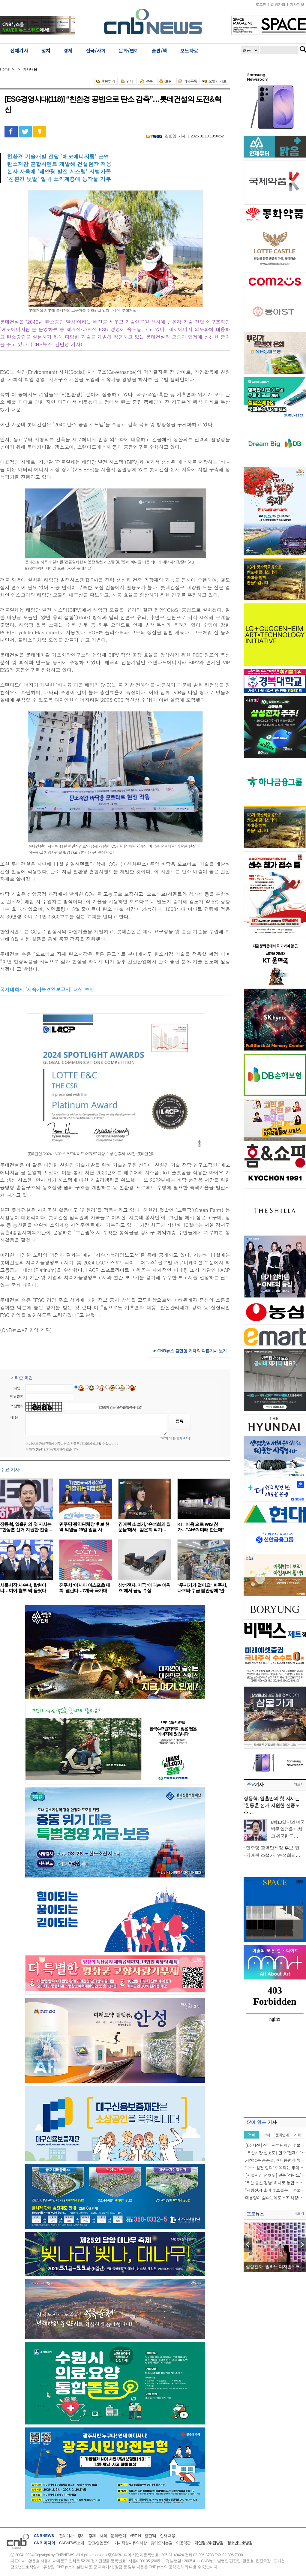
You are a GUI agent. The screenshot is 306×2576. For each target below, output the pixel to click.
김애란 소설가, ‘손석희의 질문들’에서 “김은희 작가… (144, 1527)
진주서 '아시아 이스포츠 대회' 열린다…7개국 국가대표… (84, 1590)
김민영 (170, 136)
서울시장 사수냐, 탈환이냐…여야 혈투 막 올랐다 (23, 1588)
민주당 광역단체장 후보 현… (275, 1847)
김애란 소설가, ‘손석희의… (273, 1855)
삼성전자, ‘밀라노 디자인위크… (275, 2266)
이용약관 (183, 2543)
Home (5, 69)
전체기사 (66, 2535)
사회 (103, 2535)
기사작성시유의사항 (130, 2543)
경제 (92, 2535)
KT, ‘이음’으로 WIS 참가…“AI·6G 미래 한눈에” (200, 1527)
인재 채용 (167, 2535)
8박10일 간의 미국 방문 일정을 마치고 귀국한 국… (287, 1829)
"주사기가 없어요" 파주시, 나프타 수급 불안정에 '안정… (202, 1590)
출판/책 (150, 2535)
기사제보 (297, 4)
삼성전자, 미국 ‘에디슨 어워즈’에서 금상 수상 (144, 1588)
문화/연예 (118, 2535)
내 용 (14, 1417)
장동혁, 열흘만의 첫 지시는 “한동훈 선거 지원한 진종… (26, 1527)
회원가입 (278, 4)
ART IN (135, 2535)
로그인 (261, 4)
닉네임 (15, 1388)
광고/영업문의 (99, 2543)
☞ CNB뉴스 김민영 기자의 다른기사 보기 (189, 1350)
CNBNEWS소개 (71, 2543)
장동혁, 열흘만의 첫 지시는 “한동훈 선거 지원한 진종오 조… (272, 1805)
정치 (81, 2535)
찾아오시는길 (161, 2543)
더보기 (299, 1784)
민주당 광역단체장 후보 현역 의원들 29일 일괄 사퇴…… (84, 1529)
